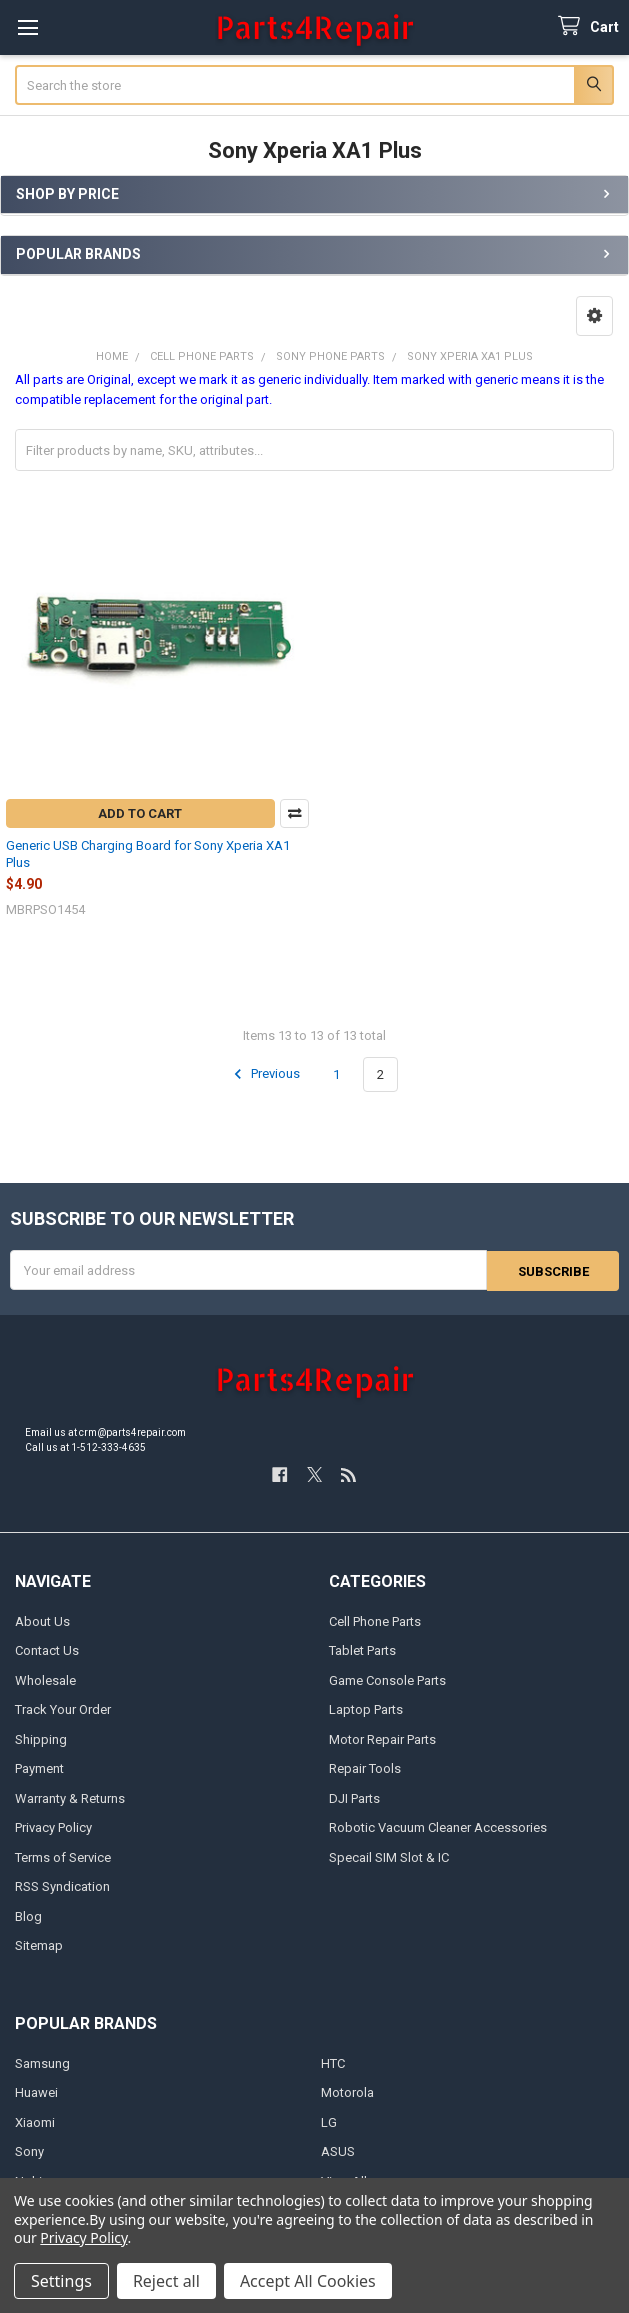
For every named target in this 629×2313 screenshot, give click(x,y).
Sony (29, 2150)
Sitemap (39, 1944)
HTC (333, 2062)
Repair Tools (365, 1767)
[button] (594, 316)
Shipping (41, 1738)
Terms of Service (63, 1856)
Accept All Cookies (308, 2281)
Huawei (36, 2091)
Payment (39, 1767)
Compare (294, 813)
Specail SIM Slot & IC (389, 1856)
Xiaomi (35, 2121)
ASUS (338, 2150)
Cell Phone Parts (375, 1620)
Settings (61, 2281)
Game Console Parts (387, 1679)
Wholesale (45, 1679)
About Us (42, 1620)
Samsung (42, 2062)
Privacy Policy (53, 1826)
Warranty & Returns (70, 1797)
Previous (264, 1074)
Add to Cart (140, 813)
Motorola (347, 2091)
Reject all (166, 2281)
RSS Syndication (62, 1885)
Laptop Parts (366, 1708)
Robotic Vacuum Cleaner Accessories (438, 1826)
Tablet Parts (362, 1649)
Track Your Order (63, 1708)
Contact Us (47, 1649)
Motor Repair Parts (382, 1738)
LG (329, 2121)
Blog (28, 1915)
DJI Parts (354, 1797)
